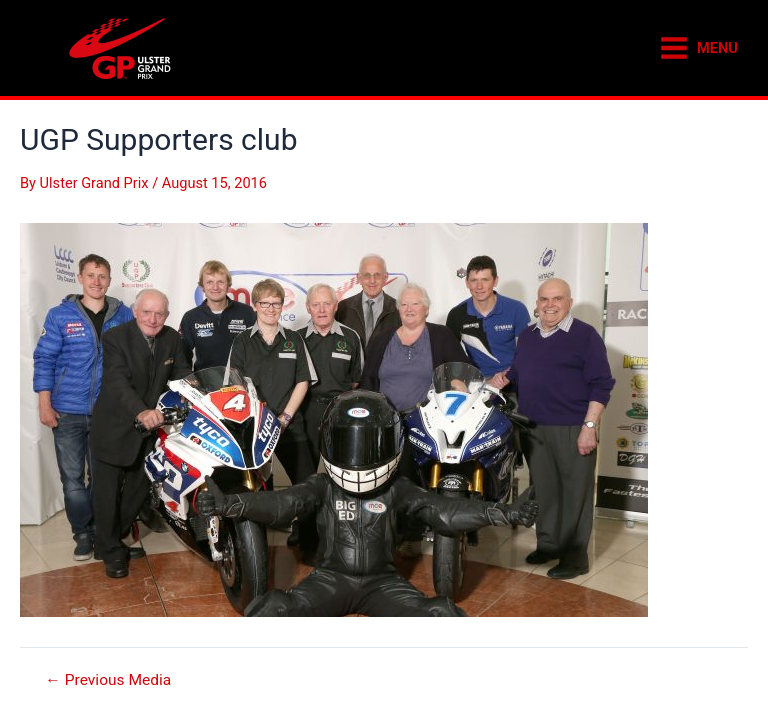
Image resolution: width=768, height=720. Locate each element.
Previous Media (108, 681)
